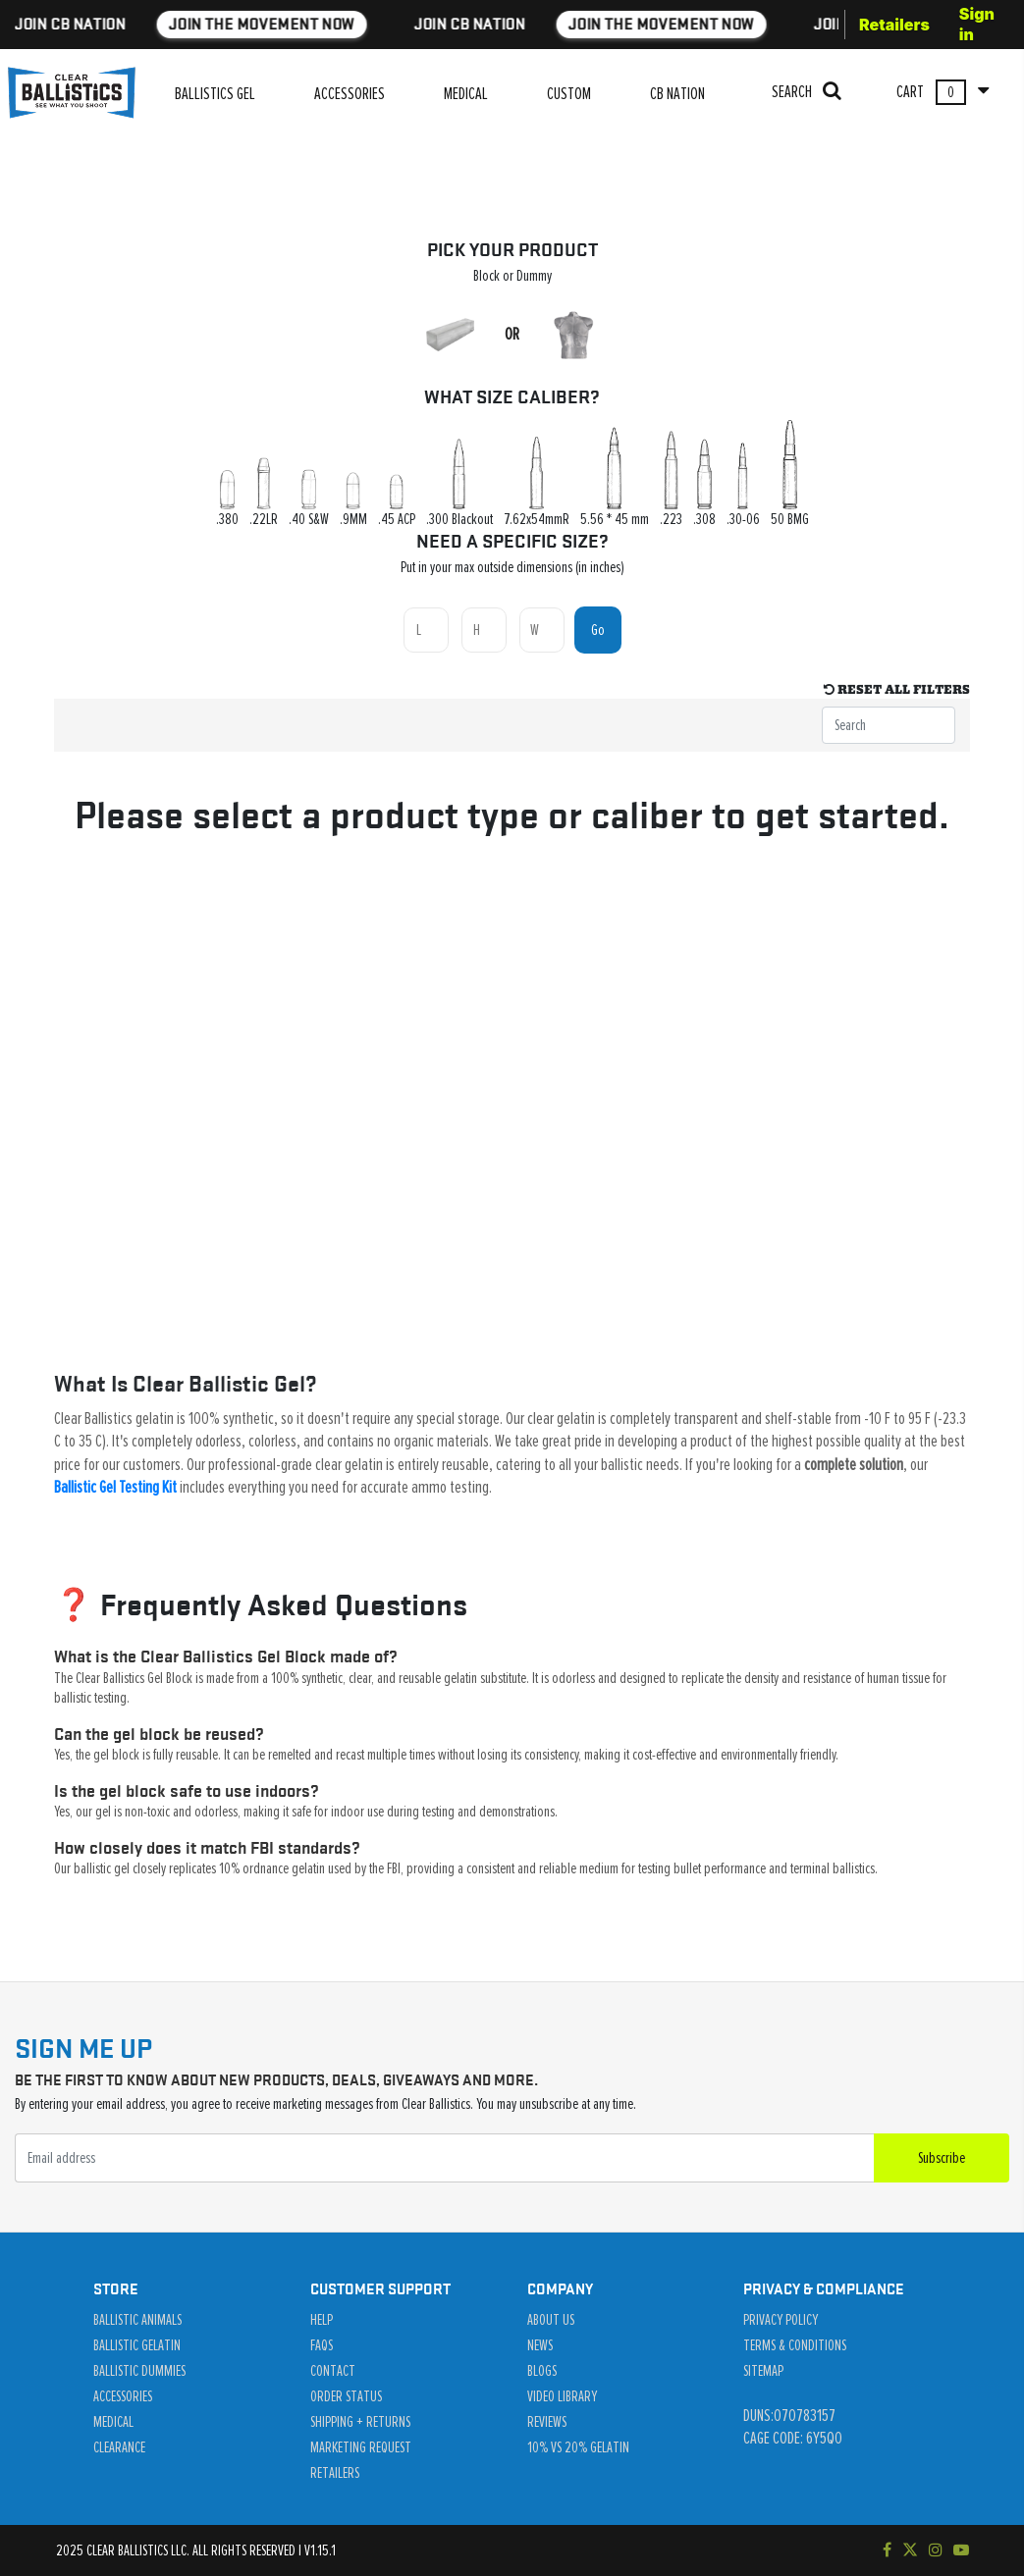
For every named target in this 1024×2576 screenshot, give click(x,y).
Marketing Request (360, 2447)
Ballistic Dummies (139, 2371)
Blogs (542, 2371)
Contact (332, 2371)
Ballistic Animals (137, 2320)
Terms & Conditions (794, 2345)
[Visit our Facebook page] (887, 2550)
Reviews (546, 2422)
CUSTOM (569, 94)
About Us (550, 2320)
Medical (113, 2422)
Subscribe (941, 2158)
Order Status (346, 2396)
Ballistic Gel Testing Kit (115, 1488)
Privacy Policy (780, 2320)
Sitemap (763, 2371)
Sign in (977, 24)
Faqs (321, 2345)
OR (512, 334)
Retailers (894, 24)
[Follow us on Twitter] (910, 2550)
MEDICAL (466, 94)
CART (942, 92)
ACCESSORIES (349, 94)
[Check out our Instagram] (936, 2550)
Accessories (122, 2396)
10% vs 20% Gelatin (578, 2447)
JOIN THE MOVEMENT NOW (192, 24)
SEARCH (806, 90)
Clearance (119, 2447)
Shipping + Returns (360, 2422)
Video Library (562, 2396)
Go (598, 630)
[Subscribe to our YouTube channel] (961, 2550)
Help (321, 2320)
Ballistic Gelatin (137, 2345)
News (540, 2345)
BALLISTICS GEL (215, 94)
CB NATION (677, 94)
